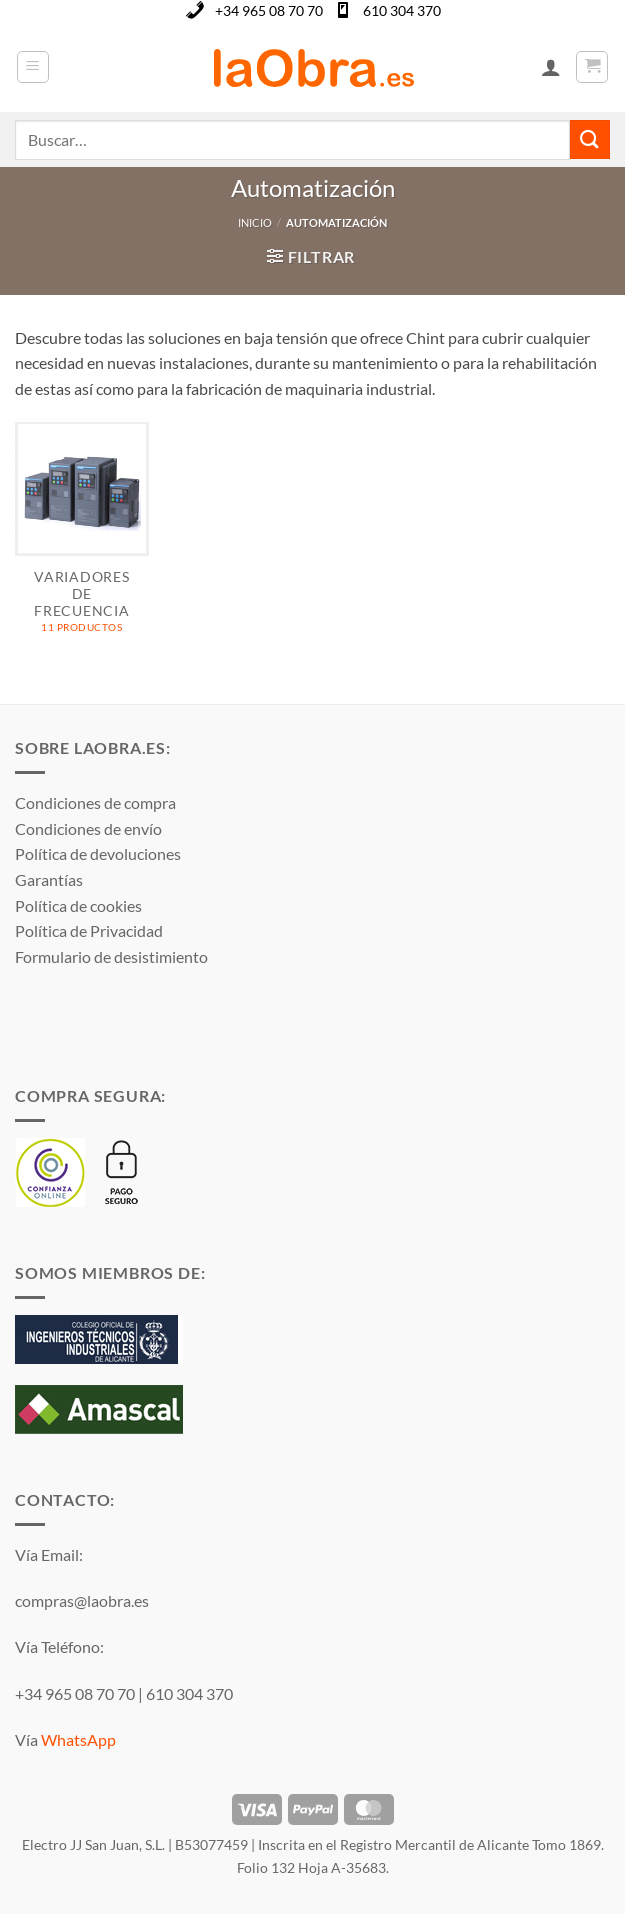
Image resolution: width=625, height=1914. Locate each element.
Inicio (255, 222)
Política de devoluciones (98, 853)
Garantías (49, 879)
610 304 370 (402, 10)
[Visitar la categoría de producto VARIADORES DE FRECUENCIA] (82, 538)
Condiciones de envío (88, 828)
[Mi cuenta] (551, 67)
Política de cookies (78, 905)
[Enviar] (590, 139)
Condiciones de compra (95, 802)
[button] (33, 67)
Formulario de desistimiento (111, 956)
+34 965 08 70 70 (269, 10)
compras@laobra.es (82, 1600)
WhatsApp (78, 1739)
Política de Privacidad (89, 930)
